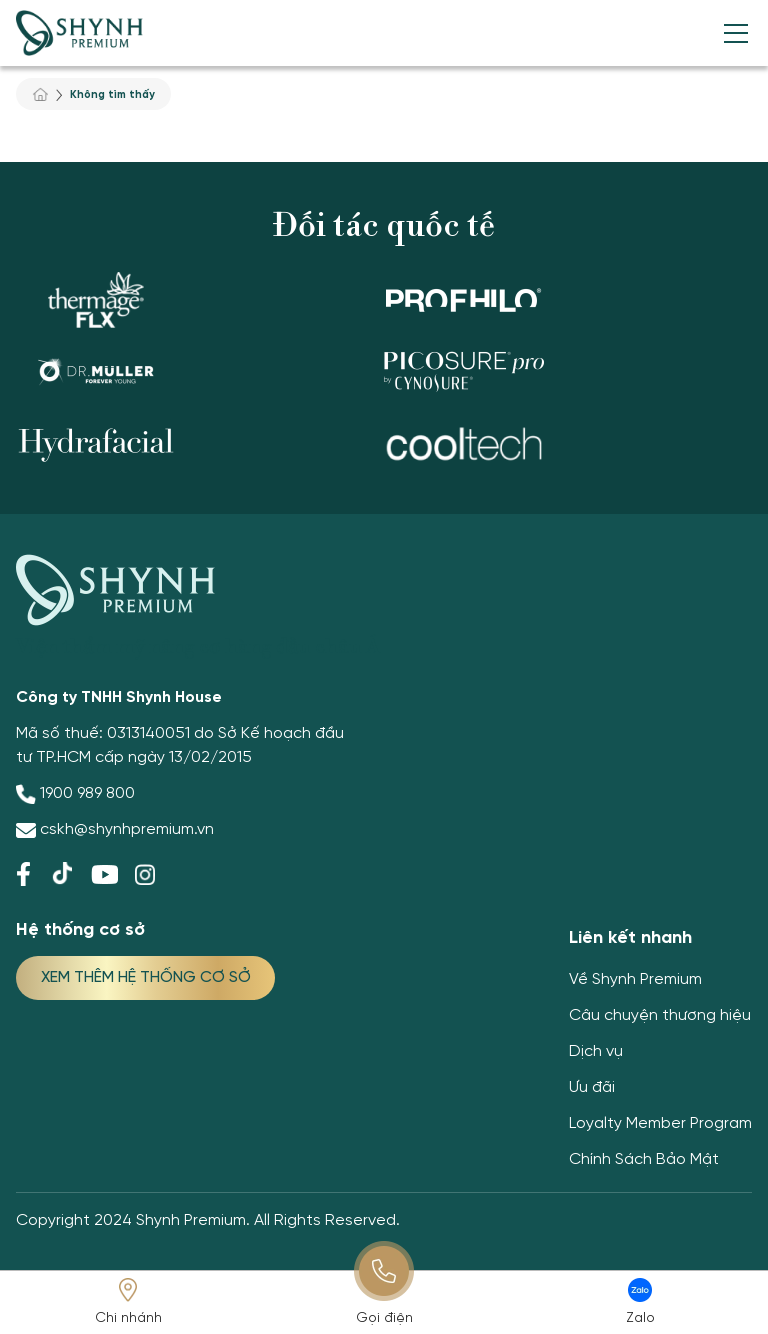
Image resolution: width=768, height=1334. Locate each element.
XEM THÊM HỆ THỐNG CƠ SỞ (146, 977)
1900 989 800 (87, 793)
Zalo (640, 1318)
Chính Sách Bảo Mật (644, 1159)
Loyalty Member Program (660, 1123)
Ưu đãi (592, 1087)
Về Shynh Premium (635, 979)
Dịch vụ (596, 1051)
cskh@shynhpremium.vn (127, 829)
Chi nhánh (128, 1318)
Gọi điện (384, 1318)
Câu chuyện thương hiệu (660, 1015)
